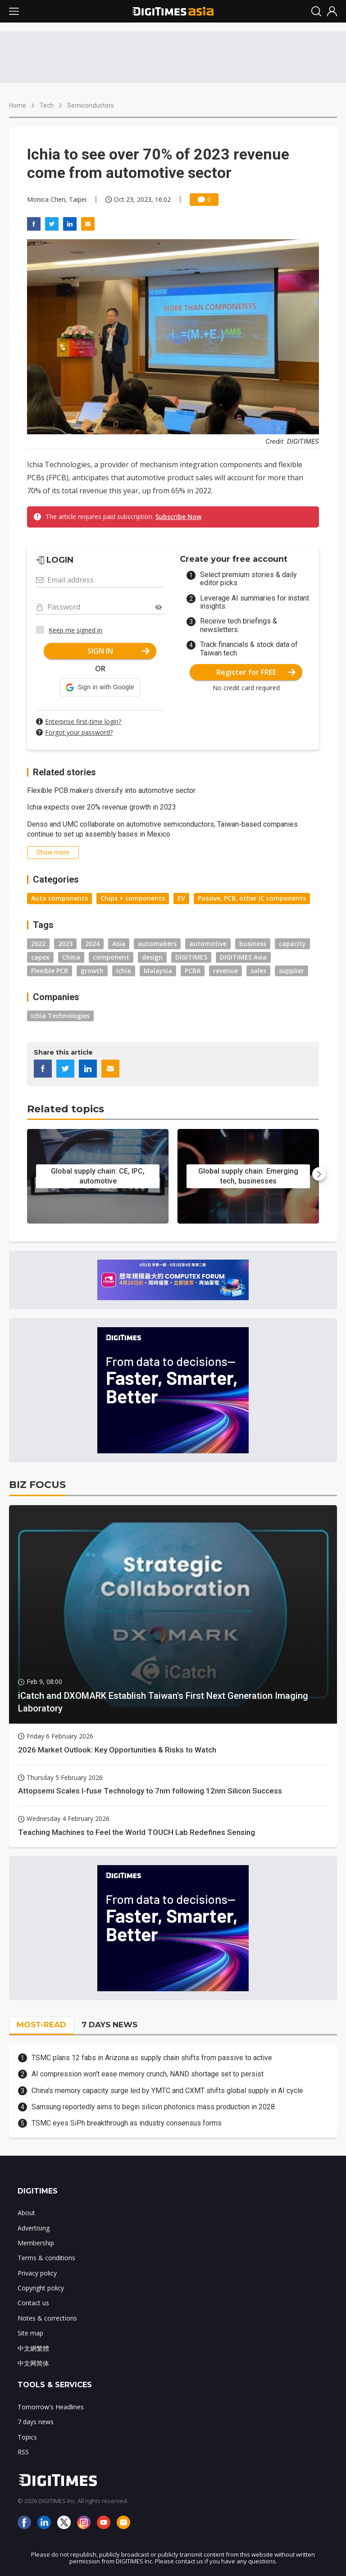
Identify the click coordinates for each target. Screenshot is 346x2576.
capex (40, 957)
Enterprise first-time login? (83, 721)
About (26, 2212)
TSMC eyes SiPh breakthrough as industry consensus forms (127, 2123)
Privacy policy (37, 2273)
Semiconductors (90, 105)
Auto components (59, 898)
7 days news (36, 2421)
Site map (30, 2333)
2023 (65, 943)
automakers (157, 943)
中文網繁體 (33, 2348)
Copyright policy (41, 2288)
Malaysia (158, 970)
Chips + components (132, 898)
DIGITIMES (191, 957)
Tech (47, 105)
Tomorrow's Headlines (51, 2407)
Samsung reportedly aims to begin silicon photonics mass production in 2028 (153, 2107)
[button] (100, 687)
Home (17, 105)
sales (258, 970)
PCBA (192, 970)
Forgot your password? (79, 732)
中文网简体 (33, 2363)
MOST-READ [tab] (41, 2024)
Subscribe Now (178, 516)
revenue (225, 970)
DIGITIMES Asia (243, 957)
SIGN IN (118, 651)
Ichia (123, 970)
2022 (38, 943)
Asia (118, 943)
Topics (27, 2437)
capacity (292, 943)
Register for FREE (256, 672)
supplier (291, 970)
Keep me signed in (75, 630)
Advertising (34, 2228)
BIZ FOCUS (37, 1485)
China (71, 957)
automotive (208, 943)
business (252, 943)
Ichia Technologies (60, 1015)
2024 (92, 943)
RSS (23, 2452)
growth (92, 970)
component (111, 957)
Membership (36, 2243)
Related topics (65, 1109)
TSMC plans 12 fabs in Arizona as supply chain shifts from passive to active (152, 2057)
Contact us (33, 2302)
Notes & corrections (47, 2318)
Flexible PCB (49, 970)
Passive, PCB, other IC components (252, 898)
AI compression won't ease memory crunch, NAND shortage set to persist (148, 2074)
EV (181, 898)
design (152, 957)
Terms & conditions (46, 2257)
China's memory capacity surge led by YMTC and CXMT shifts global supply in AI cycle (167, 2090)
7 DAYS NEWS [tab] (109, 2024)
